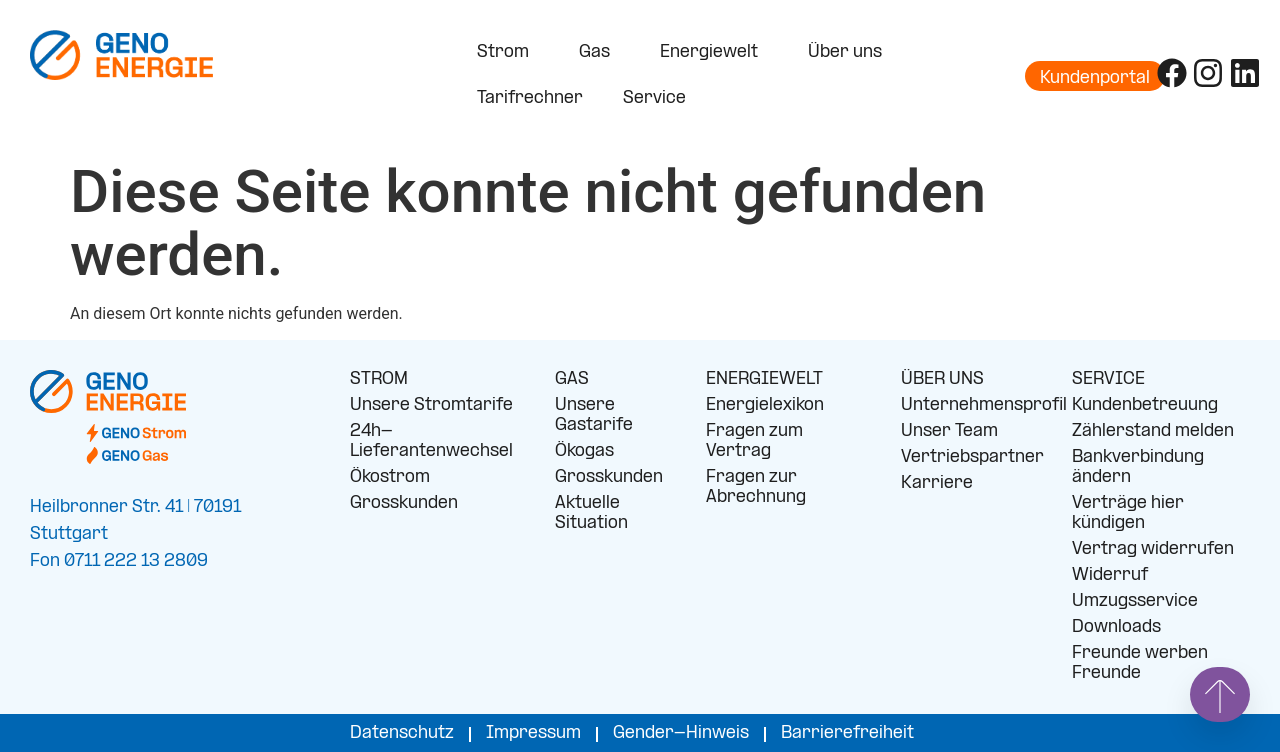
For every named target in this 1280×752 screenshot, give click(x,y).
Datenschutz (402, 733)
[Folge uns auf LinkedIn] (1245, 73)
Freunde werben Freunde (1140, 663)
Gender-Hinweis (681, 733)
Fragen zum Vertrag (754, 441)
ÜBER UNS (942, 379)
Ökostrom (390, 477)
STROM (379, 379)
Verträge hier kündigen (1128, 513)
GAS (572, 379)
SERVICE (1108, 379)
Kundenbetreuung (1145, 405)
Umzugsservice (1135, 601)
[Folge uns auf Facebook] (1172, 73)
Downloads (1116, 627)
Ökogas (584, 451)
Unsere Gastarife (594, 415)
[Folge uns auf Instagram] (1208, 73)
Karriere (937, 483)
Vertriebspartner (971, 457)
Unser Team (949, 431)
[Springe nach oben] (1220, 694)
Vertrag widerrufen (1153, 549)
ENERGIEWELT (764, 379)
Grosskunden (404, 503)
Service (659, 99)
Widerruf (1110, 575)
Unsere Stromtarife (431, 405)
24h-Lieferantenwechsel (431, 441)
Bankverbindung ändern (1138, 467)
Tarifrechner (530, 98)
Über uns (850, 53)
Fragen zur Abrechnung (756, 487)
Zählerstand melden (1153, 431)
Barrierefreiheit (847, 733)
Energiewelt (714, 53)
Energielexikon (765, 405)
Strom (508, 53)
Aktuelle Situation (591, 513)
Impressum (533, 733)
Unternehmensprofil (971, 405)
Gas (599, 53)
